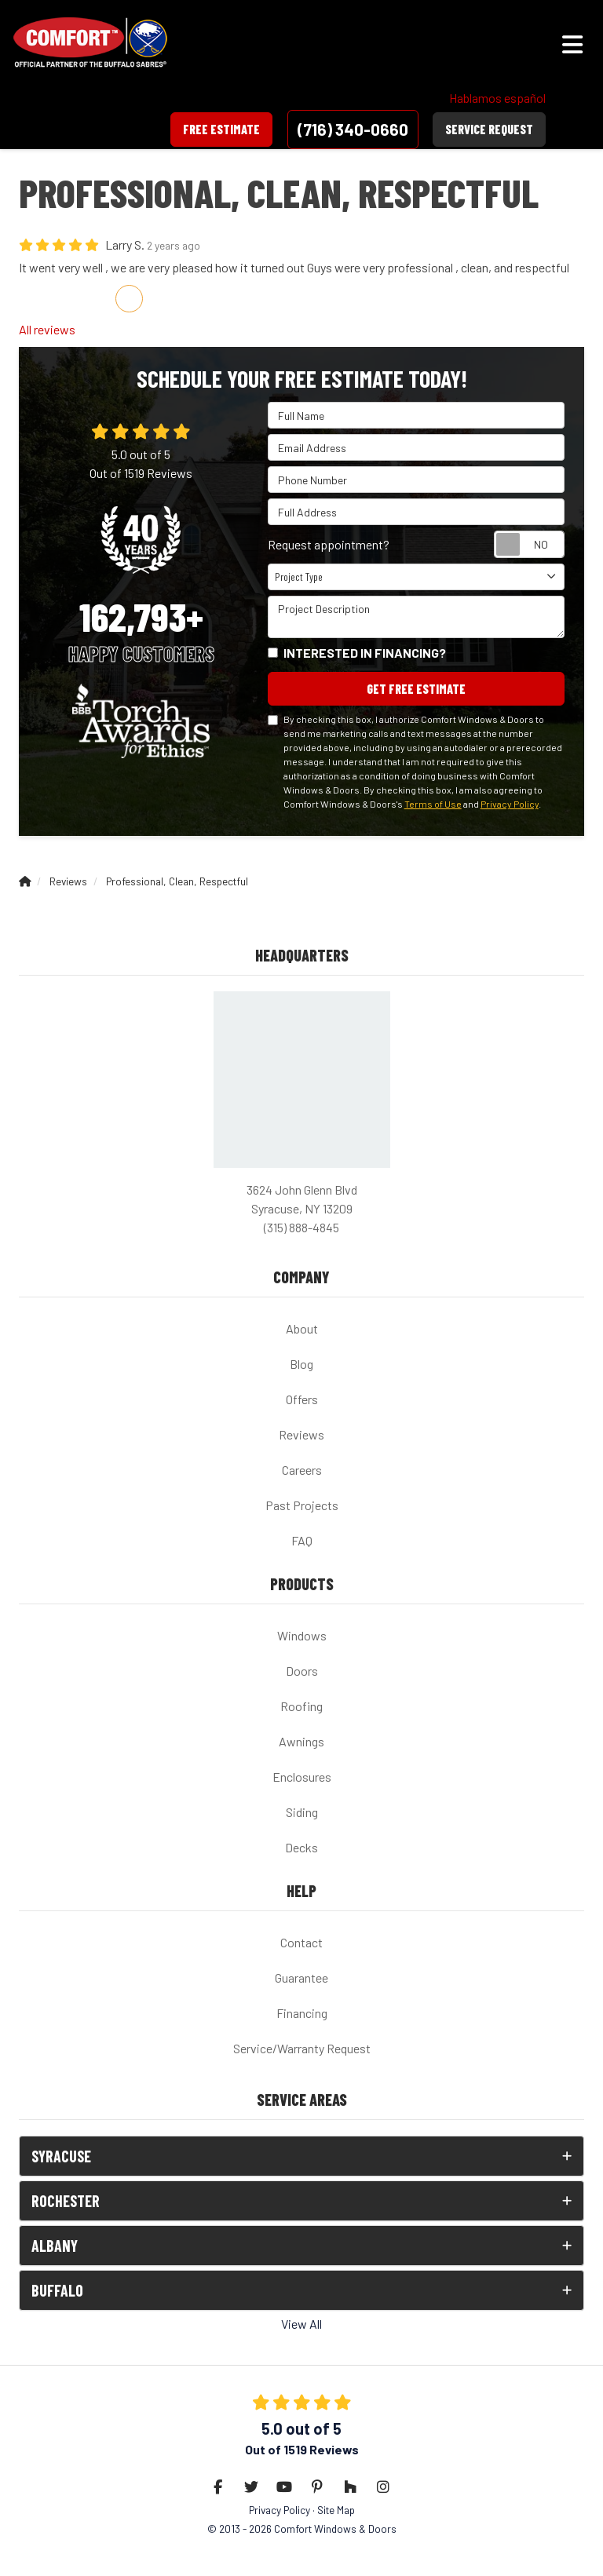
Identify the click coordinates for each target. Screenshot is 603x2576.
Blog (301, 1363)
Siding (302, 1811)
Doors (302, 1670)
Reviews (301, 1434)
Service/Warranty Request (302, 2048)
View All (301, 2323)
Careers (302, 1469)
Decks (301, 1847)
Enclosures (301, 1776)
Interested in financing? (364, 652)
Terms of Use (433, 803)
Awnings (301, 1741)
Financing (301, 2012)
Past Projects (301, 1505)
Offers (302, 1399)
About (302, 1328)
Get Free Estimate (416, 688)
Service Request (489, 129)
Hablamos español (497, 97)
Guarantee (301, 1977)
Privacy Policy (510, 803)
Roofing (301, 1705)
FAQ (301, 1540)
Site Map (336, 2509)
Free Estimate (221, 129)
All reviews (47, 329)
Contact (301, 1942)
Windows (302, 1635)
